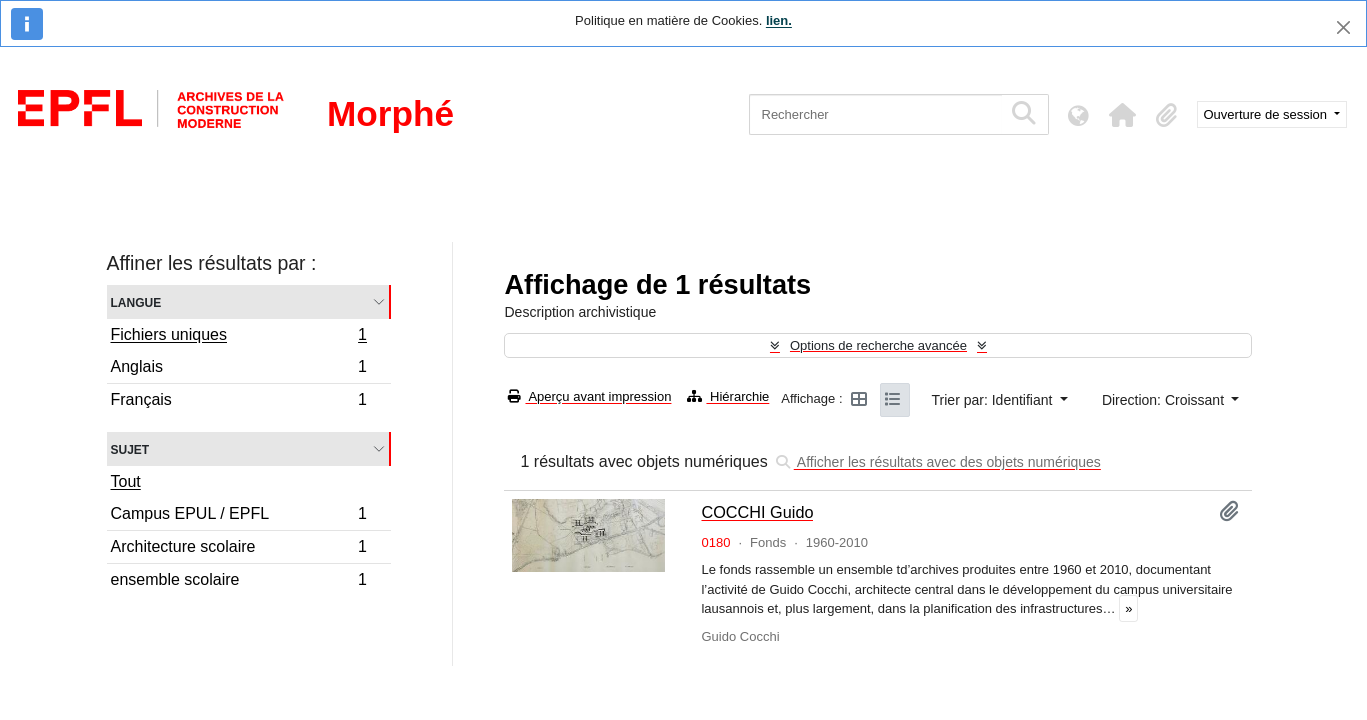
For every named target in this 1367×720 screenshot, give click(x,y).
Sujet (130, 448)
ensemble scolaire (239, 582)
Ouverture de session (1267, 114)
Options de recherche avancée (878, 345)
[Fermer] (1343, 27)
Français (239, 402)
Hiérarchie (728, 396)
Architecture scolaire (239, 549)
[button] (1123, 115)
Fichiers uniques (239, 337)
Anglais (239, 369)
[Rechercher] (875, 114)
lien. (779, 20)
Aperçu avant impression (589, 396)
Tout (126, 481)
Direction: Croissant (1165, 400)
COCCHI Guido (757, 512)
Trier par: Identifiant (994, 400)
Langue (136, 301)
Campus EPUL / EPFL (239, 516)
